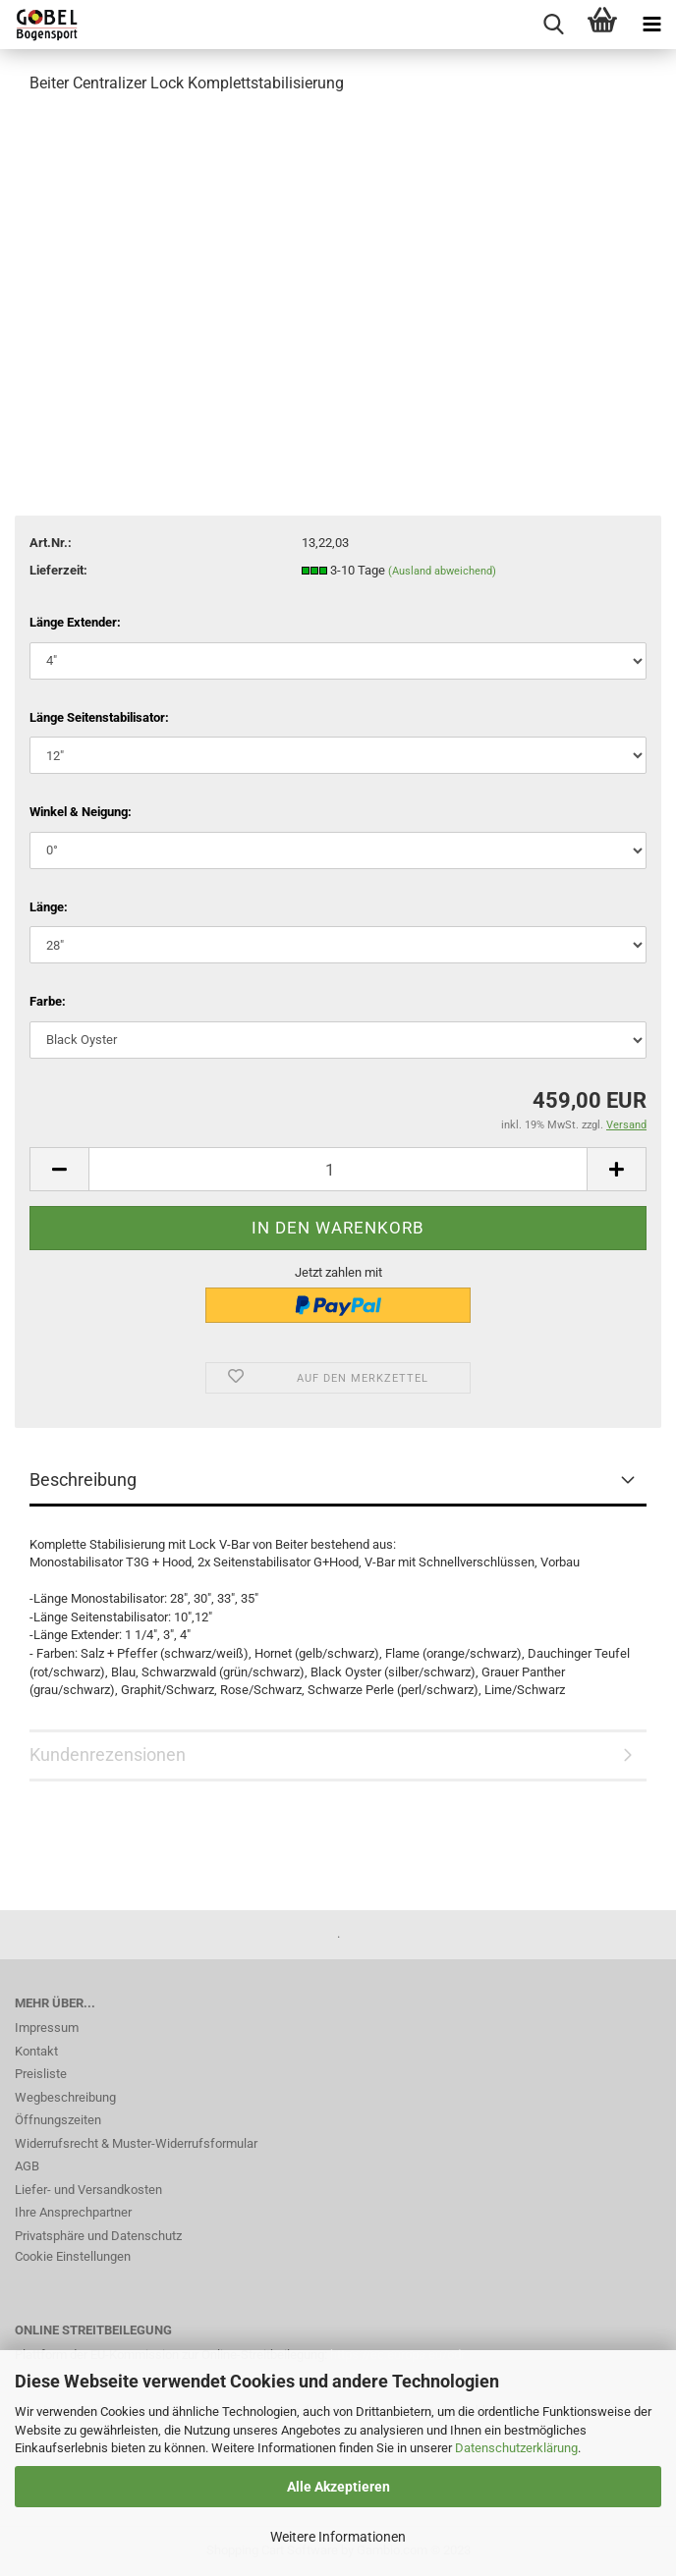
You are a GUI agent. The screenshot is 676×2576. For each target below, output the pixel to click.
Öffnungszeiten (58, 2119)
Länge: (48, 907)
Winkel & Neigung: (80, 811)
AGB (27, 2166)
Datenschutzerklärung (516, 2447)
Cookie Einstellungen (73, 2256)
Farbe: (47, 1001)
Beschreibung (83, 1479)
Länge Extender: (75, 622)
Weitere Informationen (338, 2537)
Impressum (47, 2027)
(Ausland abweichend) (442, 571)
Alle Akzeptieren (338, 2486)
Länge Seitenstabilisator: (99, 717)
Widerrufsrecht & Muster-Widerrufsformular (136, 2143)
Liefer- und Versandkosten (88, 2189)
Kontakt (36, 2051)
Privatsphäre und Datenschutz (98, 2235)
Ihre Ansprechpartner (73, 2212)
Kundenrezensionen (107, 1754)
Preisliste (41, 2073)
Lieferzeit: (58, 570)
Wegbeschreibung (65, 2097)
